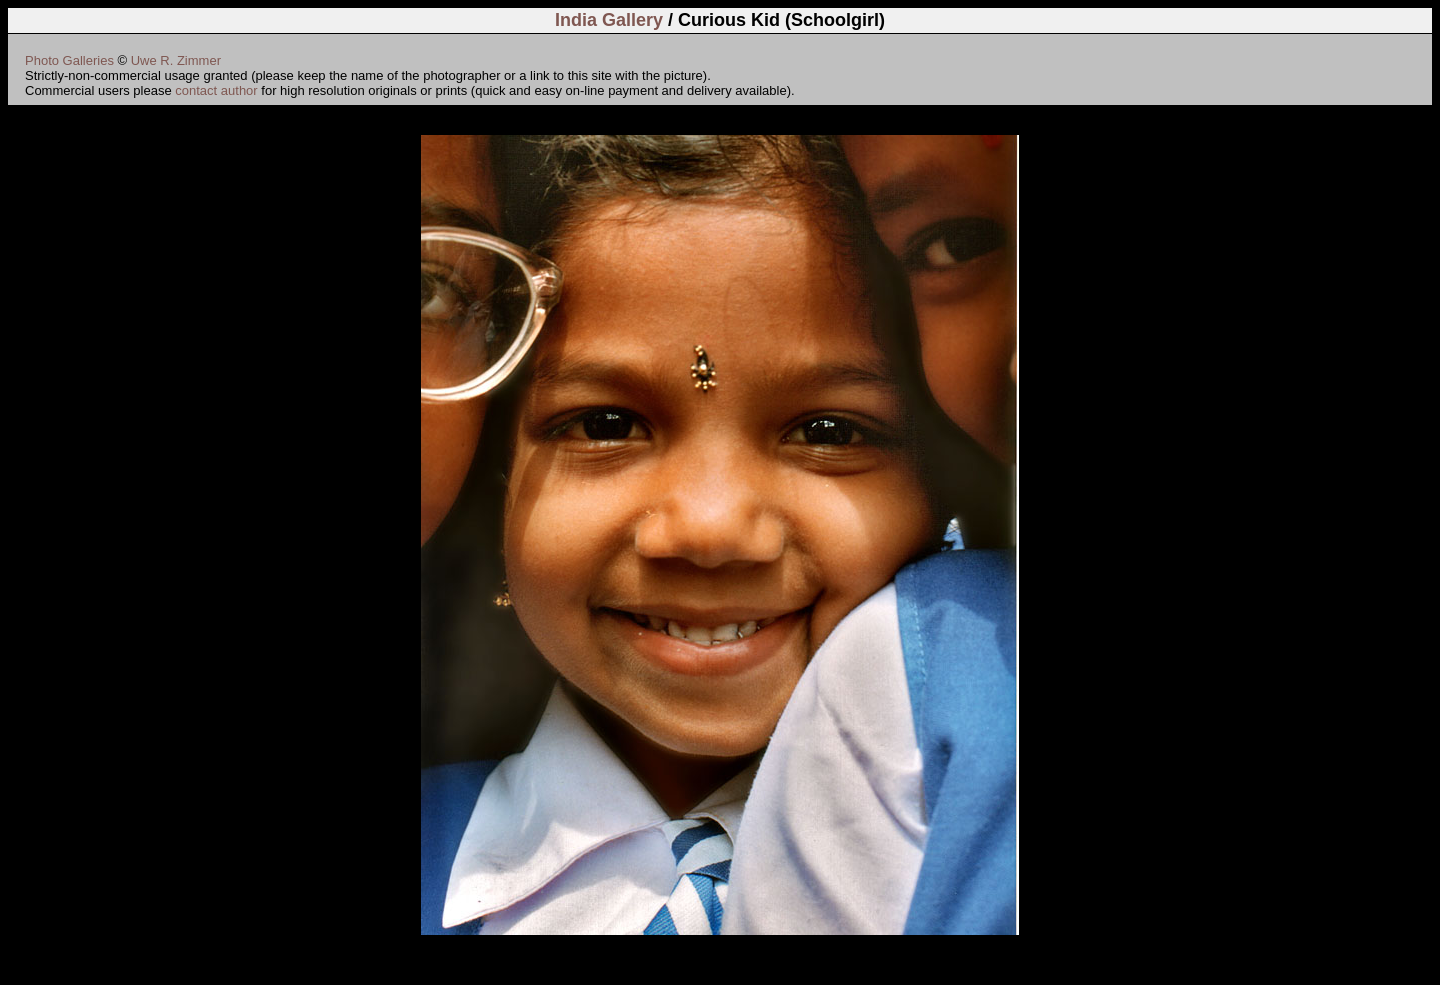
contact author (216, 90)
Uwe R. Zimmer (176, 60)
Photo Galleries (69, 60)
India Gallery (609, 20)
